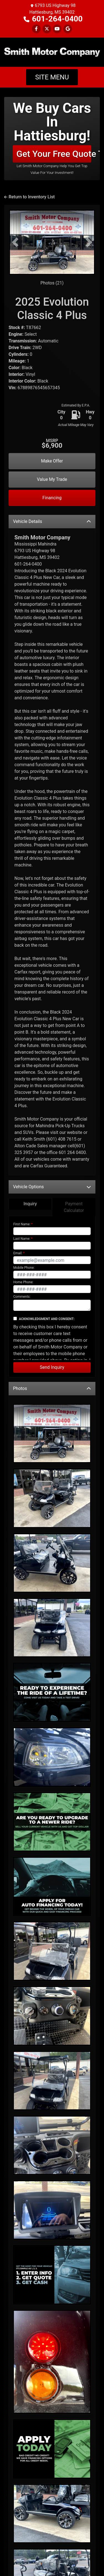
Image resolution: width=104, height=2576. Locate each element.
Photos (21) (52, 229)
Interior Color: (22, 327)
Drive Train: (20, 294)
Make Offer (52, 407)
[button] (15, 189)
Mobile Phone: (23, 1214)
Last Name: (21, 1185)
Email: (17, 1200)
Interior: (16, 320)
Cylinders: (19, 300)
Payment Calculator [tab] (74, 1154)
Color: (15, 314)
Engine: (16, 280)
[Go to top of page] (94, 2552)
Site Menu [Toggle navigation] (52, 24)
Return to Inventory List (29, 143)
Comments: (22, 1243)
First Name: (22, 1171)
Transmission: (23, 287)
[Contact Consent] (15, 1265)
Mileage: (17, 307)
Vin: (12, 334)
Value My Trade (52, 425)
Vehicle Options (52, 1133)
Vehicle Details (52, 468)
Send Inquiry (52, 1313)
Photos (52, 1335)
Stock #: (17, 274)
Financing (52, 444)
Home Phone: (23, 1229)
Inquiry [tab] (30, 1150)
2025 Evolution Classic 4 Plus (52, 255)
